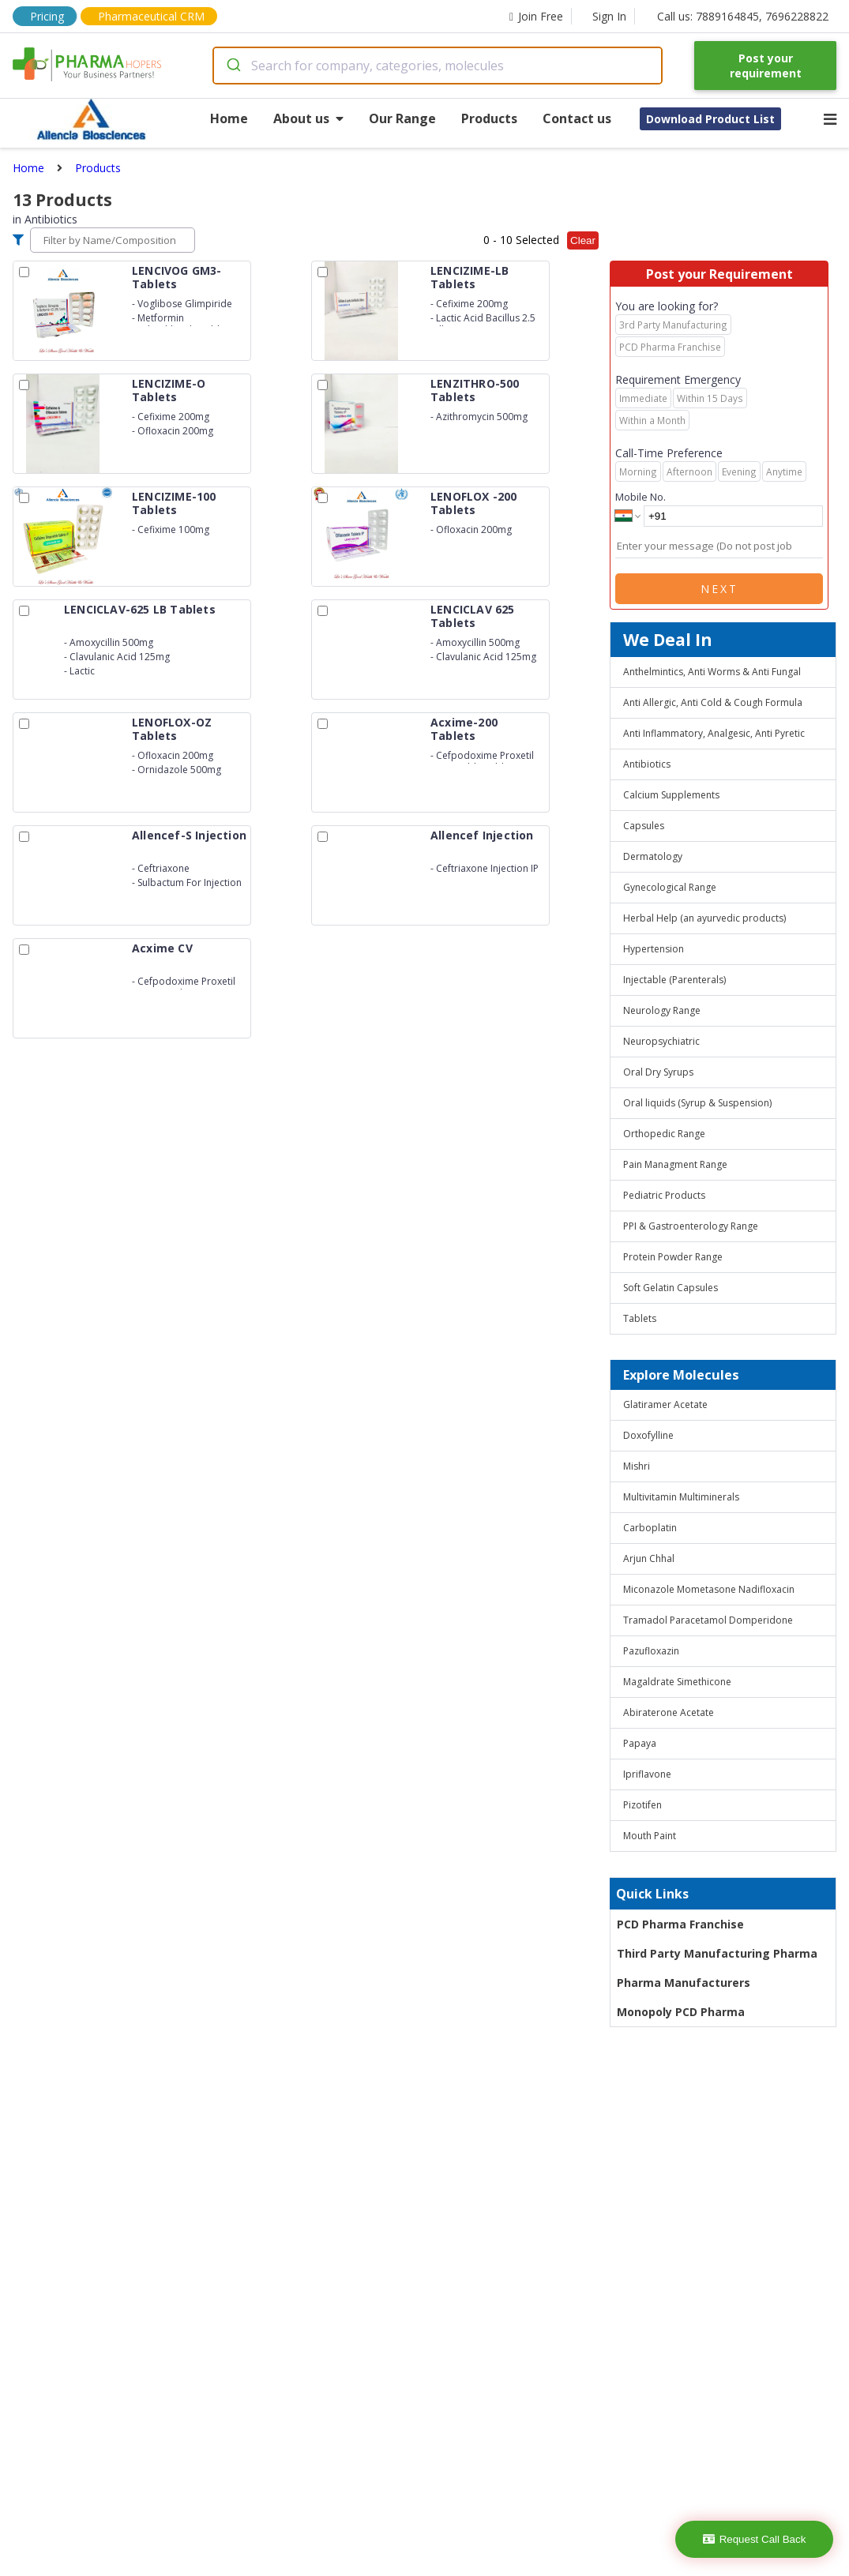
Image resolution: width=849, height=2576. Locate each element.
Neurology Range (662, 1010)
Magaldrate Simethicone (677, 1681)
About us (308, 118)
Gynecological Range (669, 887)
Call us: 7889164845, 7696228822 (742, 16)
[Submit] (232, 65)
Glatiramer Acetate (665, 1404)
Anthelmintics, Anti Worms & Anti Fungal (712, 671)
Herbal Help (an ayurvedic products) (704, 918)
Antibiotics (647, 764)
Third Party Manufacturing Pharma (717, 1953)
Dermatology (652, 856)
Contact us (577, 118)
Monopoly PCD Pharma (681, 2011)
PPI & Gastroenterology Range (690, 1226)
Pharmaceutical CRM (151, 16)
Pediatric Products (664, 1195)
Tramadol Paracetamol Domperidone (708, 1620)
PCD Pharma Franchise (680, 1924)
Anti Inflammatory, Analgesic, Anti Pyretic (714, 733)
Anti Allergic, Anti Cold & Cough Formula (712, 702)
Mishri (636, 1466)
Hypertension (653, 949)
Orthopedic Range (664, 1133)
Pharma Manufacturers (683, 1982)
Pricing (47, 16)
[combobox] (437, 65)
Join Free (536, 16)
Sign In (609, 16)
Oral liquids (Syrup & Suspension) (697, 1103)
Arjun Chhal (648, 1558)
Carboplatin (650, 1527)
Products (489, 118)
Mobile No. (640, 497)
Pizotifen (642, 1805)
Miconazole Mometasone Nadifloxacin (709, 1589)
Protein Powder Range (673, 1257)
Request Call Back (754, 2539)
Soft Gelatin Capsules (670, 1287)
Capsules (643, 825)
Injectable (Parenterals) (674, 979)
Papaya (639, 1743)
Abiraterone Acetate (668, 1712)
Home (229, 118)
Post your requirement (766, 66)
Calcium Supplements (671, 795)
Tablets (639, 1318)
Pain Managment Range (675, 1164)
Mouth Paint (649, 1835)
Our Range (402, 118)
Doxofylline (648, 1435)
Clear (582, 240)
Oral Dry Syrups (658, 1072)
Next (719, 588)
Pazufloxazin (651, 1651)
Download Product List (710, 118)
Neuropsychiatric (661, 1041)
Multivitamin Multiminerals (681, 1497)
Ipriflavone (647, 1774)
